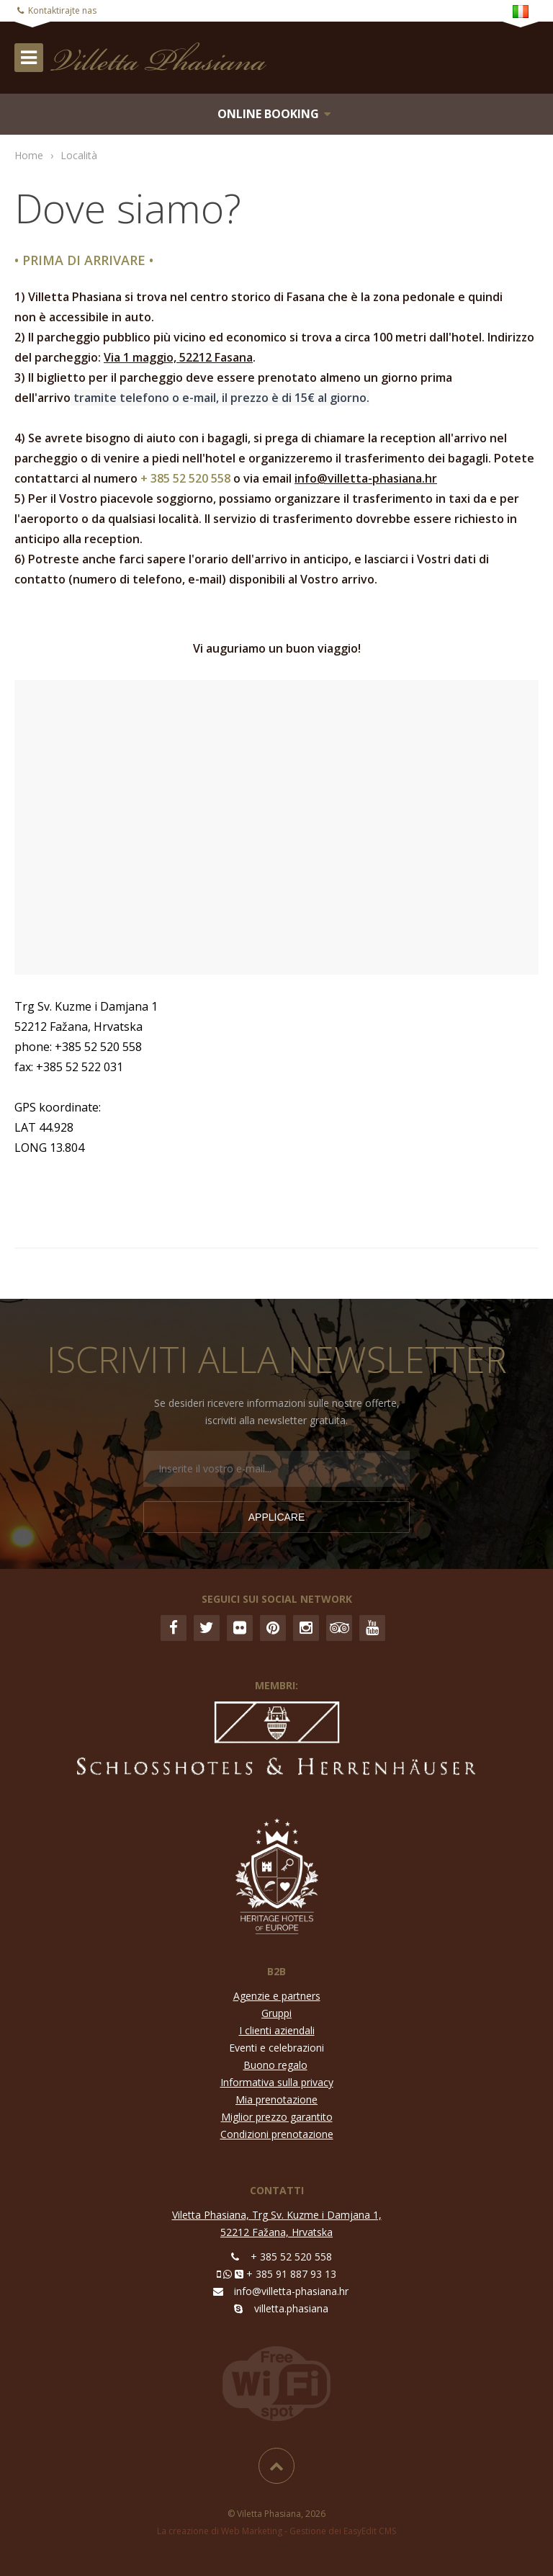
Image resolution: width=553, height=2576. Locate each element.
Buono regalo (275, 2065)
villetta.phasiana (291, 2308)
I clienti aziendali (277, 2030)
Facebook (173, 1628)
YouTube (372, 1628)
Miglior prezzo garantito (277, 2117)
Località (78, 155)
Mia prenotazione (276, 2099)
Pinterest (273, 1628)
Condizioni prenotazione (276, 2134)
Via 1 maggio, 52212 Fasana (178, 357)
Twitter (207, 1628)
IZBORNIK (28, 57)
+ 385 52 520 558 (291, 2256)
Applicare (276, 1517)
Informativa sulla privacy (276, 2082)
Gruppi (276, 2013)
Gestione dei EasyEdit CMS (342, 2531)
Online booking (268, 114)
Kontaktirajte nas (62, 10)
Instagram (306, 1628)
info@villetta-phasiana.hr (366, 478)
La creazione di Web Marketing (219, 2531)
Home (28, 155)
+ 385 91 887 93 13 (291, 2274)
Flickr (240, 1628)
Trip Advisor (339, 1628)
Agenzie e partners (276, 1996)
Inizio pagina (276, 2466)
